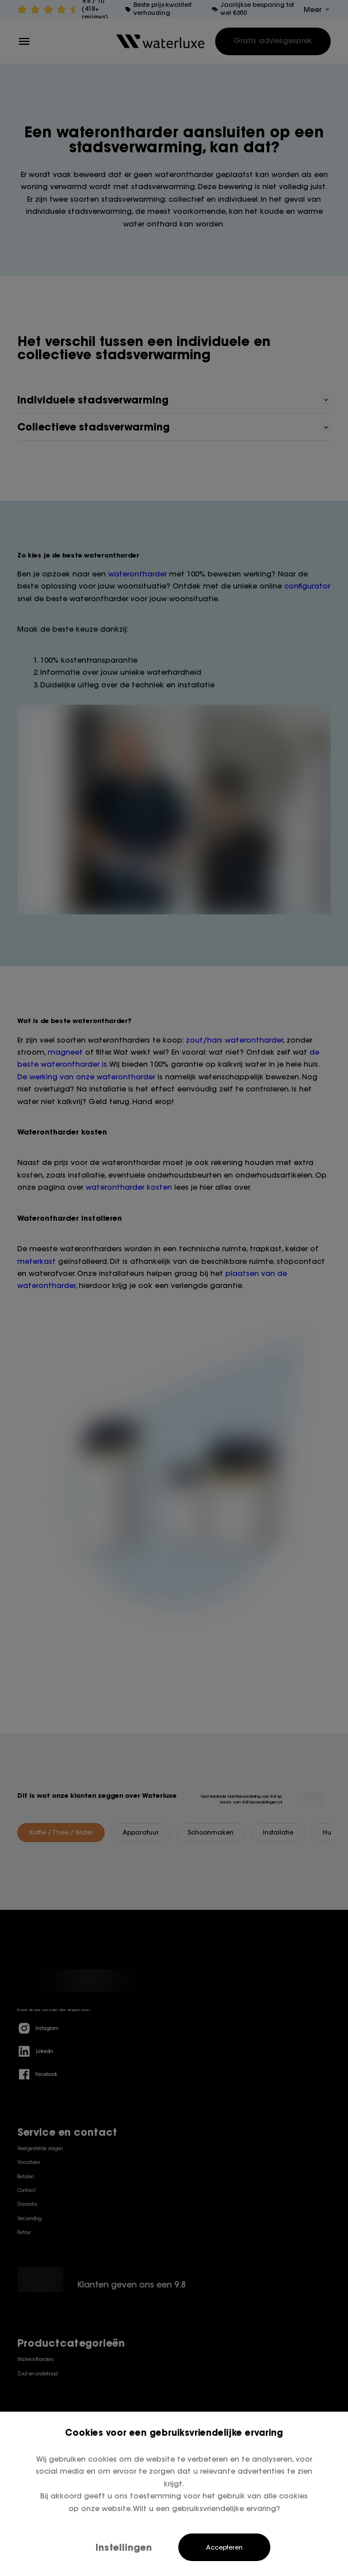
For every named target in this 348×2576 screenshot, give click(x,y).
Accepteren (224, 2547)
